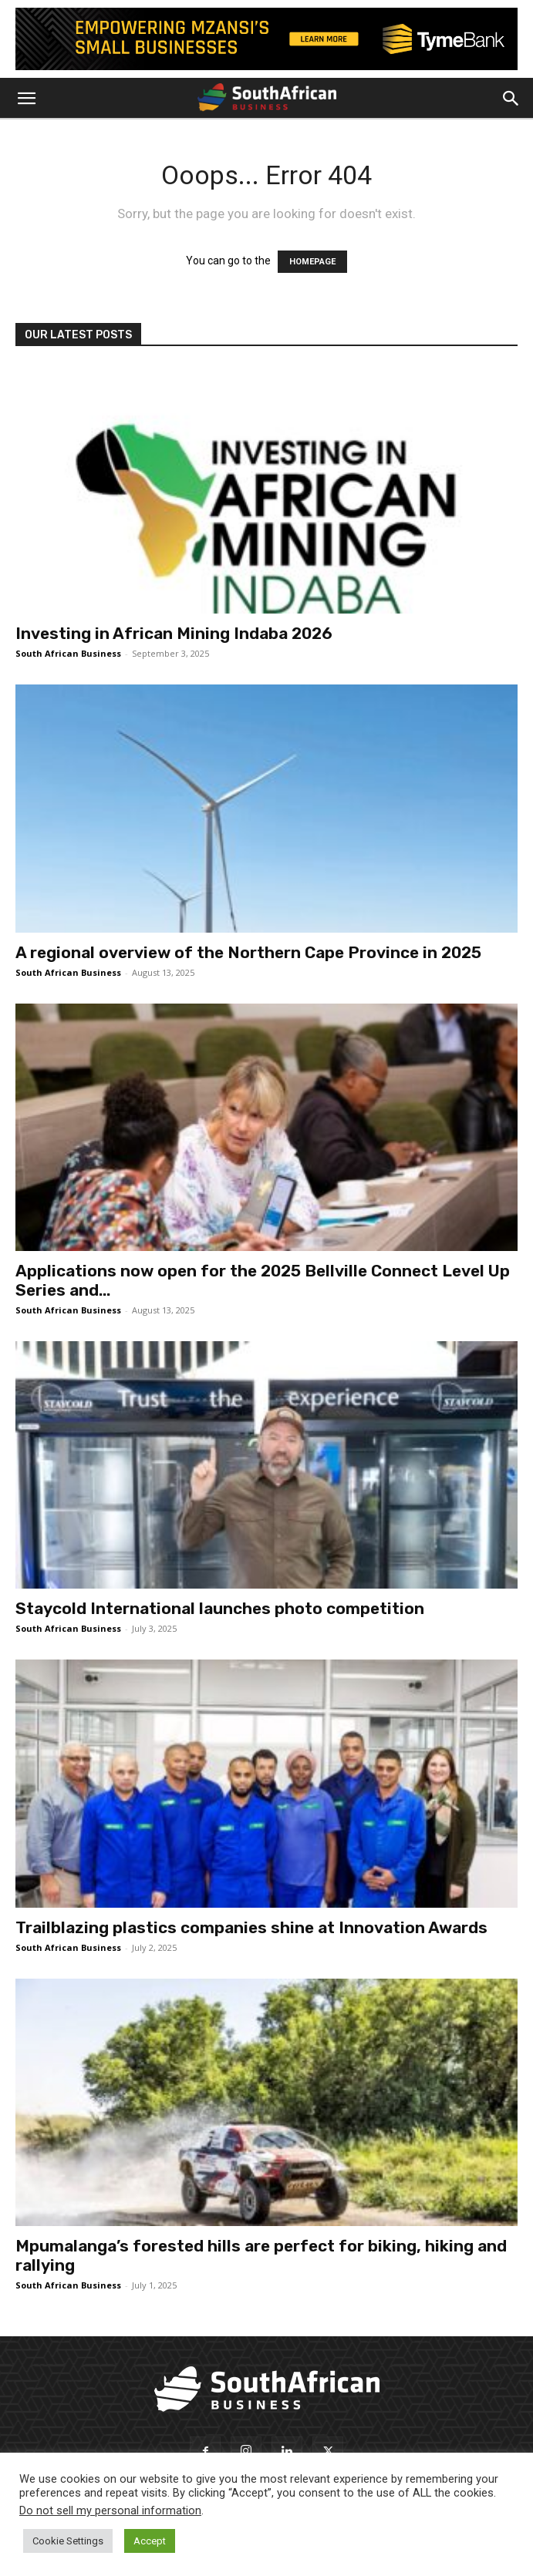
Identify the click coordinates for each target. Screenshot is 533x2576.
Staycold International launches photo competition (219, 1608)
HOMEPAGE (312, 262)
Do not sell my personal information (110, 2510)
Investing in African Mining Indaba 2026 (173, 633)
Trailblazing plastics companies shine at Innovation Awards (251, 1927)
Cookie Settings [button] (67, 2541)
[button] (26, 98)
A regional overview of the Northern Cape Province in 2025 (248, 952)
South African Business (68, 653)
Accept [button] (149, 2541)
